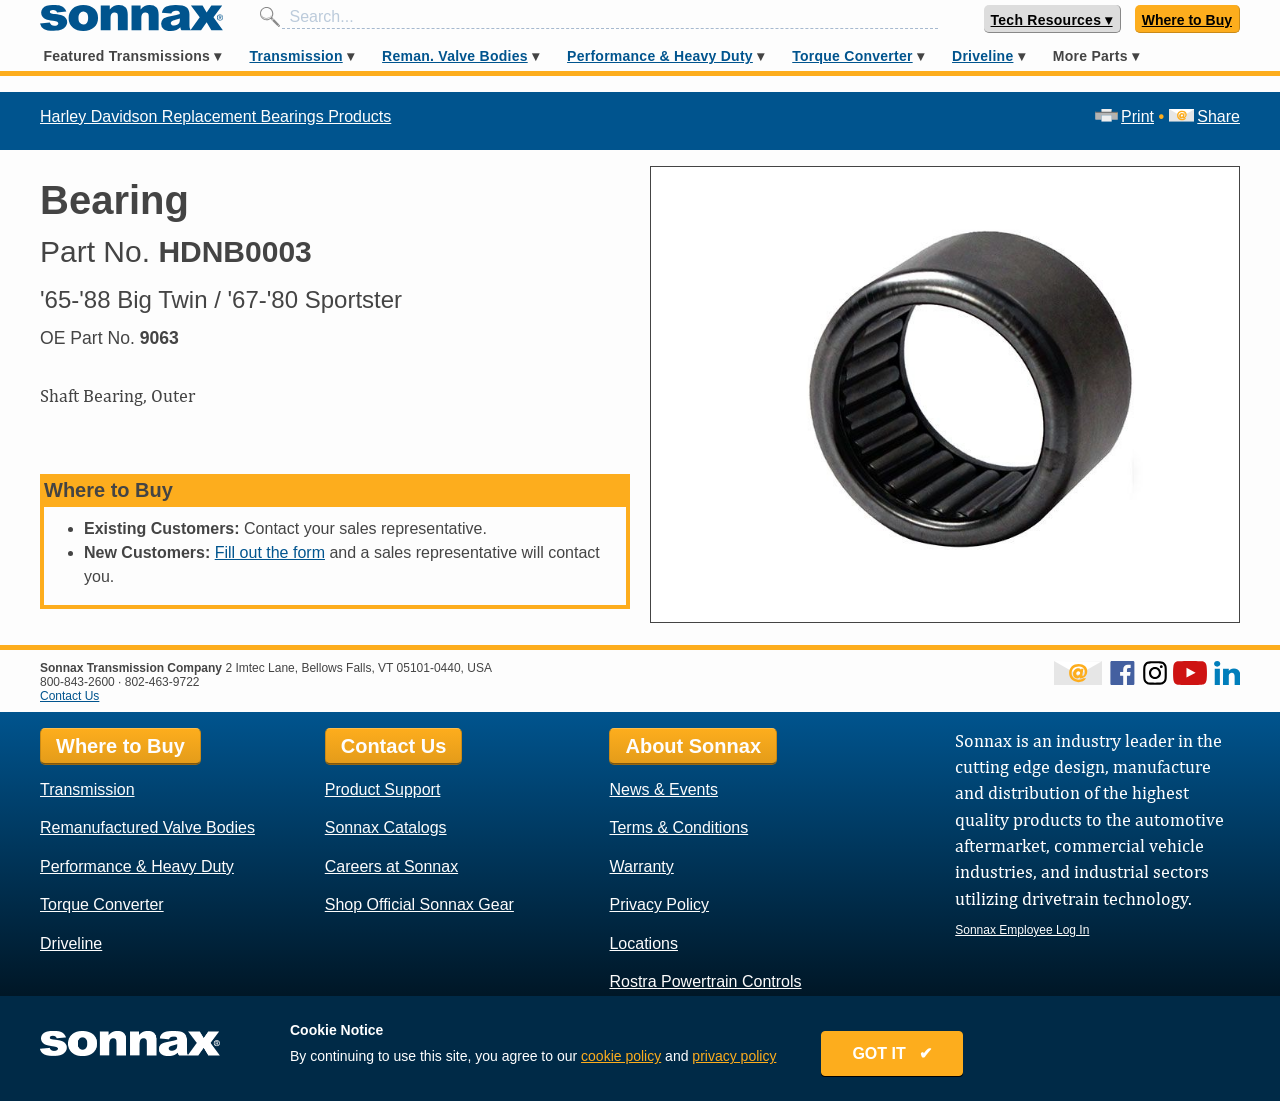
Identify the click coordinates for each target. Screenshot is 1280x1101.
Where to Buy (1187, 20)
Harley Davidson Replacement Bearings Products (215, 116)
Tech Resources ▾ (1052, 20)
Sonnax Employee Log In (1022, 930)
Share (1204, 116)
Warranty (641, 866)
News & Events (663, 789)
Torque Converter (852, 56)
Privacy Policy (659, 904)
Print (1124, 116)
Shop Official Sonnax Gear (419, 904)
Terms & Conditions (678, 827)
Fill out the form (270, 552)
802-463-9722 (162, 682)
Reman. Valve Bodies (455, 56)
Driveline (982, 56)
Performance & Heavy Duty (660, 56)
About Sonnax (693, 746)
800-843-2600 (77, 682)
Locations (643, 943)
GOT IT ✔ (892, 1053)
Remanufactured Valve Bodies (147, 827)
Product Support (383, 789)
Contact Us (69, 696)
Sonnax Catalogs (386, 827)
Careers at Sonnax (391, 866)
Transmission (295, 56)
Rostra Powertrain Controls (705, 981)
